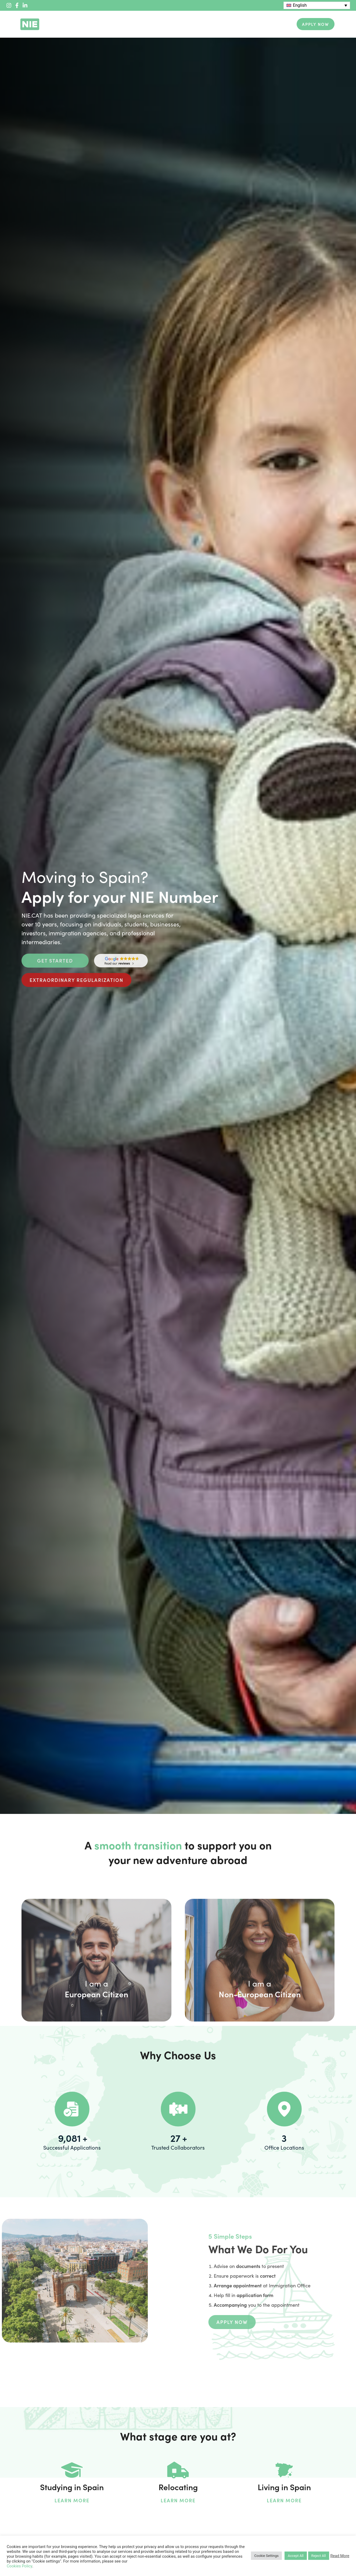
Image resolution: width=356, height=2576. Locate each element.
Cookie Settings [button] (266, 2556)
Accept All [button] (296, 2556)
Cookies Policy (19, 2566)
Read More (339, 2555)
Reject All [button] (318, 2556)
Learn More (72, 2500)
